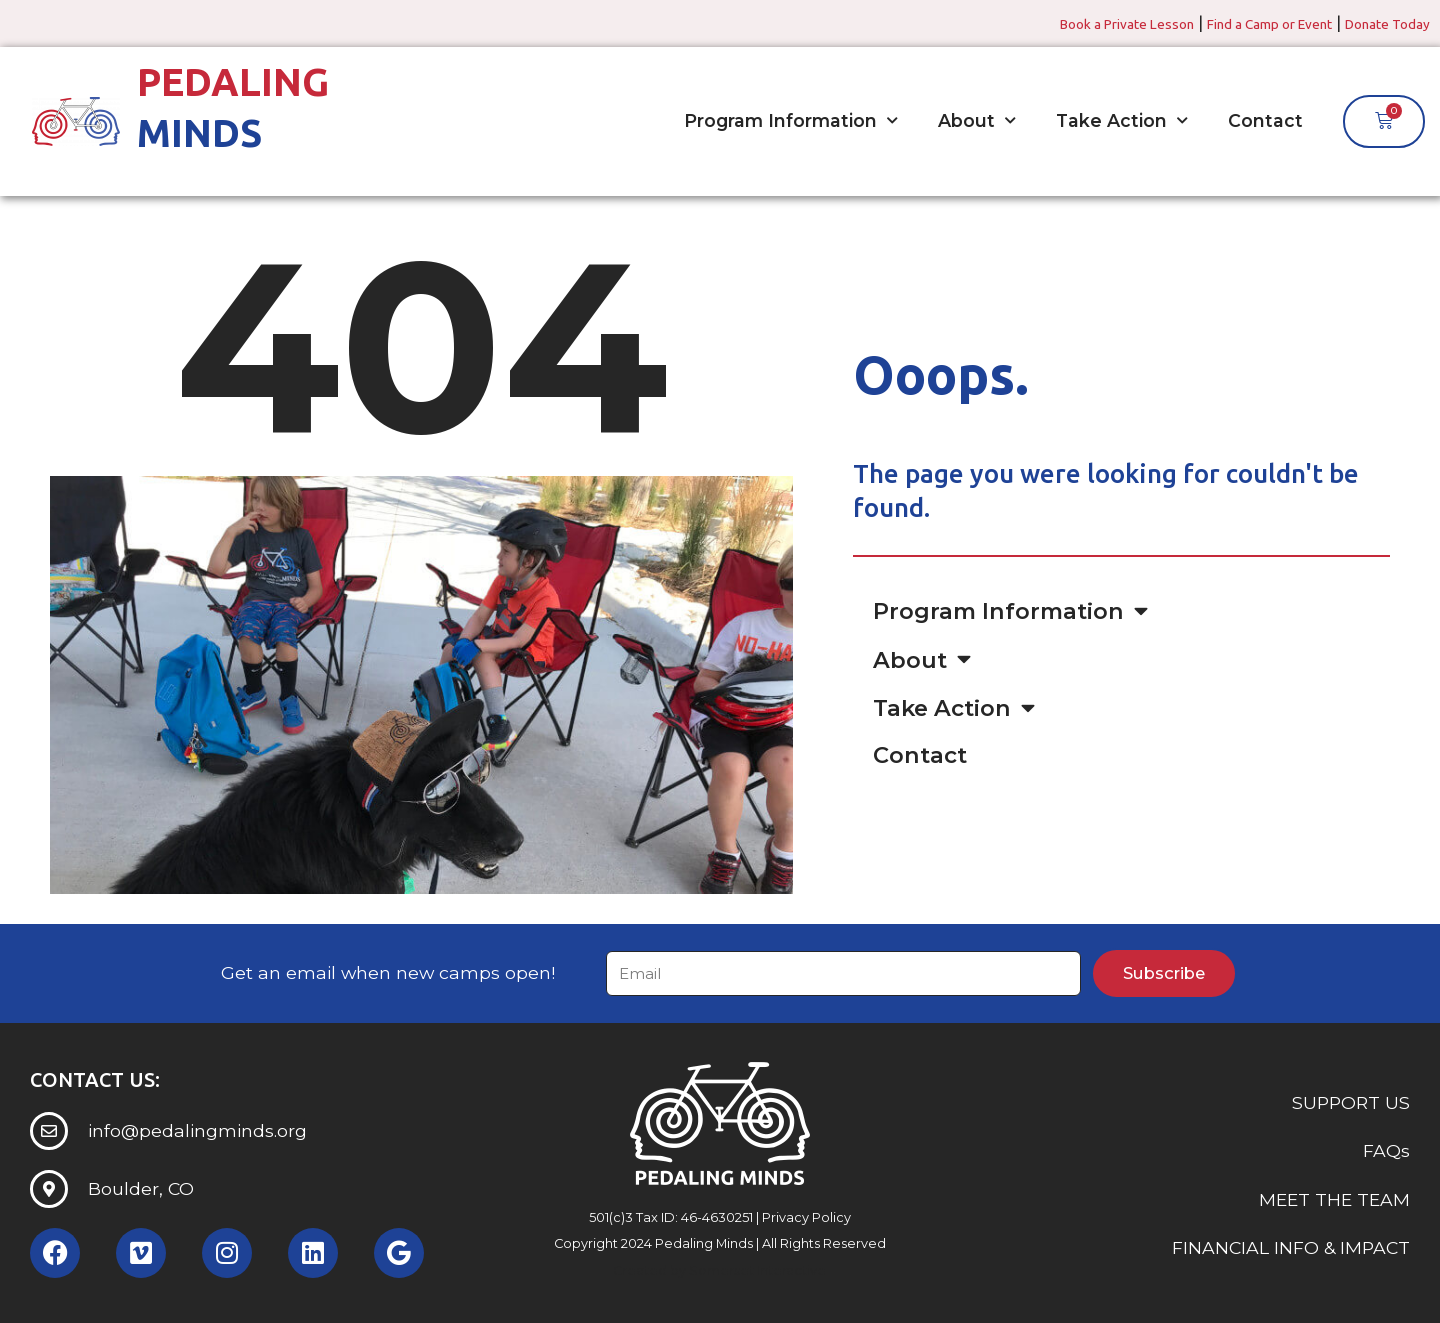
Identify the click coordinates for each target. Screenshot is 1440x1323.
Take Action (1122, 121)
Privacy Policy (806, 1217)
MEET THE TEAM (1334, 1199)
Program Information (791, 121)
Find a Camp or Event (1236, 23)
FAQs (1386, 1151)
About (977, 121)
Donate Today (1378, 23)
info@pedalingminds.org (197, 1130)
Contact (1265, 120)
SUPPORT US (1351, 1102)
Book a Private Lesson (1066, 23)
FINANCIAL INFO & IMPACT (1291, 1248)
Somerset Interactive (757, 1270)
